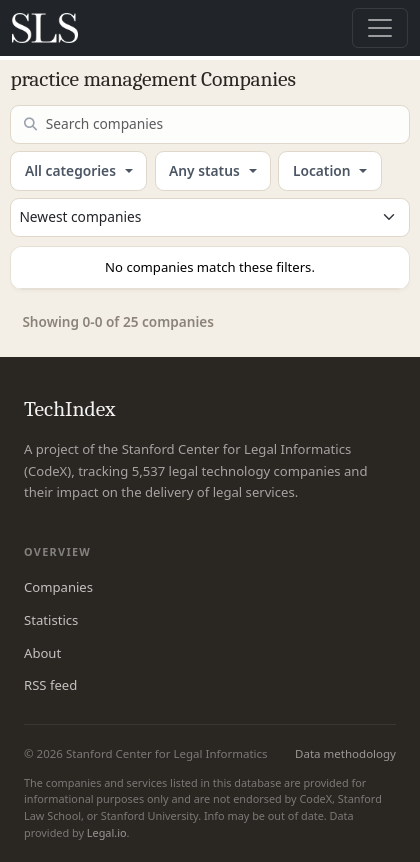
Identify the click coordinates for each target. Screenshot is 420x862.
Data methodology (345, 753)
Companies (58, 587)
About (42, 653)
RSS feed (50, 685)
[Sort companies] (209, 217)
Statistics (51, 620)
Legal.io (107, 832)
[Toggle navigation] (380, 28)
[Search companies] (209, 124)
